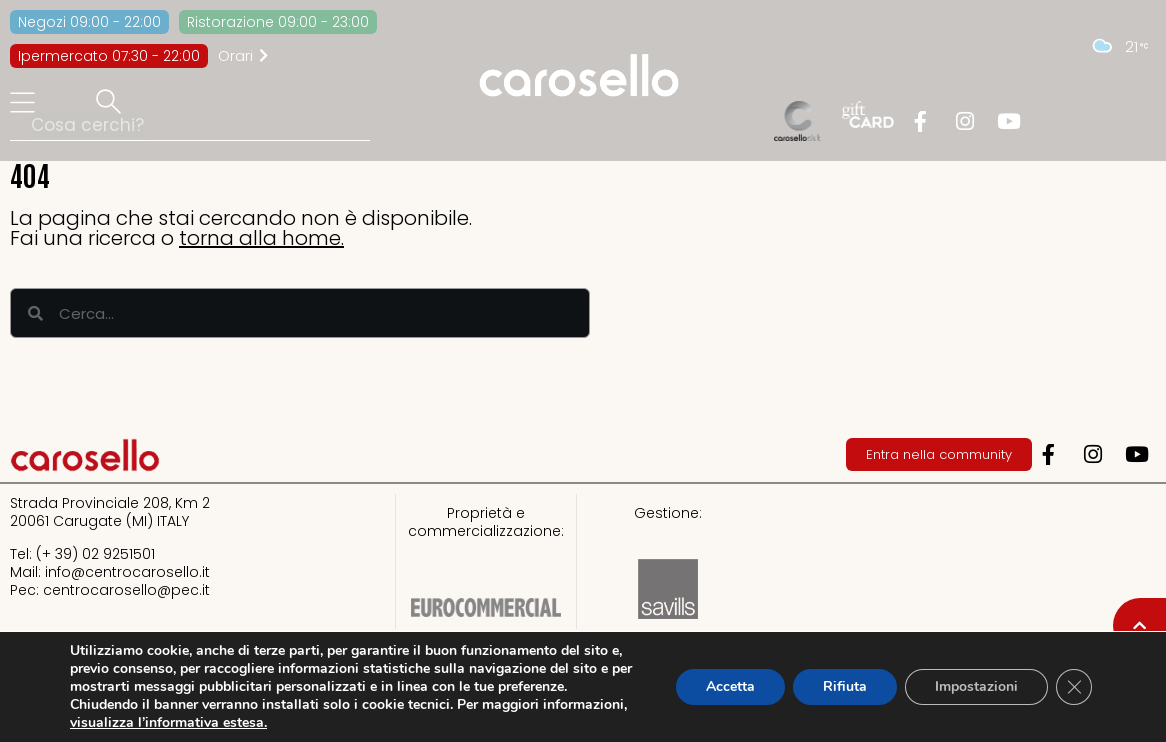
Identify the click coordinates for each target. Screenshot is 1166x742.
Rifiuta (845, 686)
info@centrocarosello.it (127, 572)
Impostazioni (976, 686)
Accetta (730, 686)
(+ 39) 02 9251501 (95, 554)
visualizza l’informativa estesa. (168, 722)
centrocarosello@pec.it (126, 590)
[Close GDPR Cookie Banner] (1074, 687)
